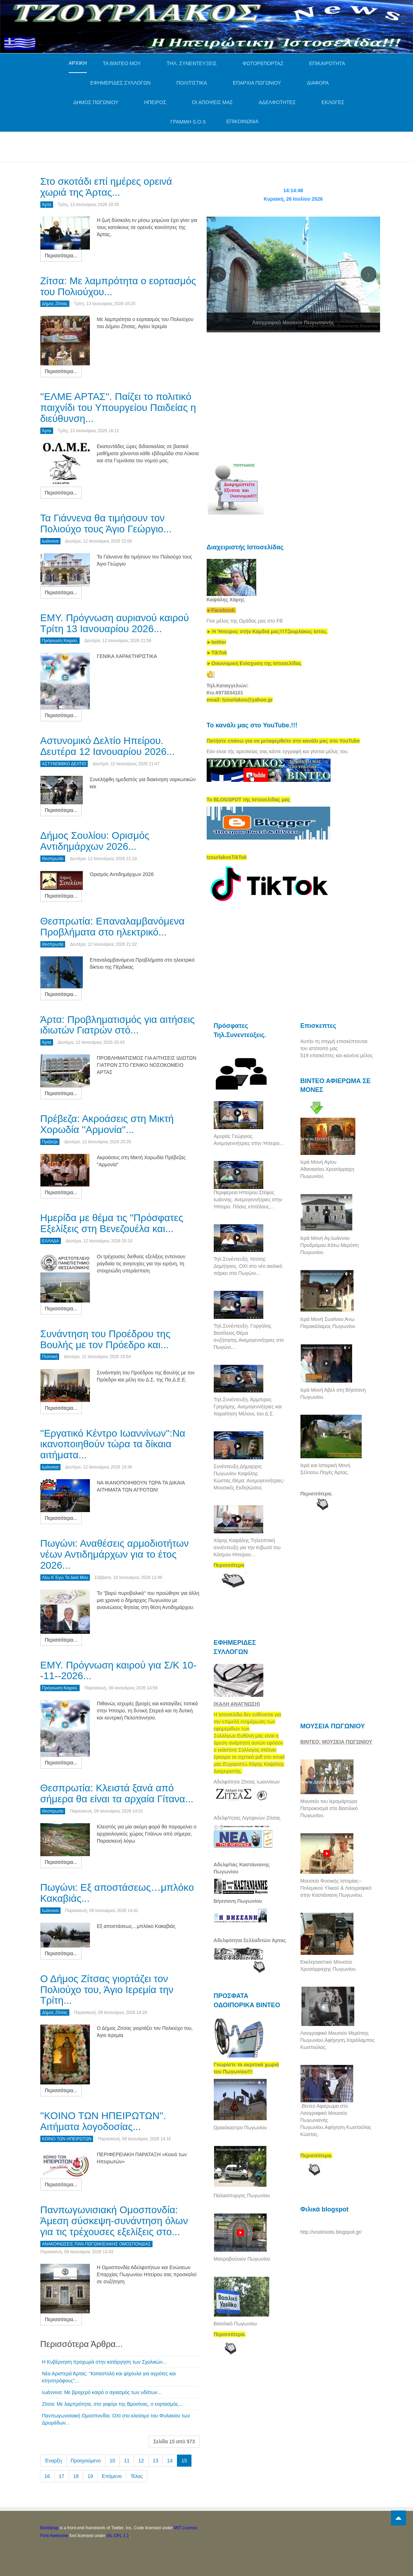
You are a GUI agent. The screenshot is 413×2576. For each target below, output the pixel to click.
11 (127, 2460)
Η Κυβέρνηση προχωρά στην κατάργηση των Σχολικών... (104, 2362)
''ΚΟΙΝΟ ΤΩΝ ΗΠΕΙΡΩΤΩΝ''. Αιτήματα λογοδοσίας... (103, 2121)
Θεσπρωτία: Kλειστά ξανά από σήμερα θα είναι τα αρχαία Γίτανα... (117, 1793)
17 (61, 2476)
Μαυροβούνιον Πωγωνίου (242, 2259)
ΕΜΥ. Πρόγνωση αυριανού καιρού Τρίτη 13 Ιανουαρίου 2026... (114, 623)
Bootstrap (49, 2527)
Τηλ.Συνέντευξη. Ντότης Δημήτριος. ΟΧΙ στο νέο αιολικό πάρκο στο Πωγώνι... (248, 1266)
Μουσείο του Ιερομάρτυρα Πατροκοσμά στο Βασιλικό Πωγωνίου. (329, 1808)
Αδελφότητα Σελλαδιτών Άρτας (250, 1940)
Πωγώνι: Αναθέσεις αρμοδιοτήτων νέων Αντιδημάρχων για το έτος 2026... (114, 1554)
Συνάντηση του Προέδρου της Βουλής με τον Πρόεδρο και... (105, 1339)
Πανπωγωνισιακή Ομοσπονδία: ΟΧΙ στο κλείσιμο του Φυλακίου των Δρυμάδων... (116, 2419)
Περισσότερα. (316, 1493)
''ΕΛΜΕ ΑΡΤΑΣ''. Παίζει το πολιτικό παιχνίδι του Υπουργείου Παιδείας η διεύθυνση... (118, 407)
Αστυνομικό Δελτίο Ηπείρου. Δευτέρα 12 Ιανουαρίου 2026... (107, 746)
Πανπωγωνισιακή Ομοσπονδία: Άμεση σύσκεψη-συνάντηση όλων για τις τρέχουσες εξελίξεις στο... (114, 2220)
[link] (267, 631)
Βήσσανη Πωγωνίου (238, 1901)
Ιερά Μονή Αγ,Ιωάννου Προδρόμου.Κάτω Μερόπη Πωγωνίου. (329, 1245)
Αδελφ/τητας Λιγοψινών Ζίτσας (247, 1818)
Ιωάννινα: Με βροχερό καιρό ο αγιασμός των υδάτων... (102, 2392)
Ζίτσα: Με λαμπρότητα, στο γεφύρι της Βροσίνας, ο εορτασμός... (112, 2404)
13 (156, 2460)
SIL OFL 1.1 (118, 2535)
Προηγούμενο (86, 2460)
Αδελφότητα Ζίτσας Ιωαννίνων (247, 1782)
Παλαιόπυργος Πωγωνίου (242, 2195)
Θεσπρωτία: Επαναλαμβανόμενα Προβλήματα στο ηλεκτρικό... (112, 927)
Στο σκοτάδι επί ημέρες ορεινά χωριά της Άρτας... (106, 187)
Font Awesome (54, 2535)
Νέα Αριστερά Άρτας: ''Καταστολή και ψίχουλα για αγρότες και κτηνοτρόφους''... (109, 2377)
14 (170, 2460)
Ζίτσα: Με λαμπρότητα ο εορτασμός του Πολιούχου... (118, 286)
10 (112, 2460)
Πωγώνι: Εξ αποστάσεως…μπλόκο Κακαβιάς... (117, 1893)
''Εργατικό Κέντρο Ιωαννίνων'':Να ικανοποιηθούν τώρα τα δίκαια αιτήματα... (112, 1444)
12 (141, 2460)
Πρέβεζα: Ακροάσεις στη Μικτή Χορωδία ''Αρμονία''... (107, 1124)
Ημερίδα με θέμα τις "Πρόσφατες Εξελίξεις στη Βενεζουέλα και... (111, 1223)
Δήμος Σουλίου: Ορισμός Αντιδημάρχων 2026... (95, 841)
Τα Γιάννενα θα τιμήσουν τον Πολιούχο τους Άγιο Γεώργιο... (106, 523)
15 (184, 2460)
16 (47, 2476)
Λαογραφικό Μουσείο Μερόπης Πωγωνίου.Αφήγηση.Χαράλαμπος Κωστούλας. (337, 2040)
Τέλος (137, 2476)
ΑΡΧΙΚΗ (78, 63)
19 (90, 2476)
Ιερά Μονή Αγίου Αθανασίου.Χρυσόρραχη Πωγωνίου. (327, 1169)
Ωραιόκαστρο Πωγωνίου (240, 2127)
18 (76, 2476)
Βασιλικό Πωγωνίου (235, 2323)
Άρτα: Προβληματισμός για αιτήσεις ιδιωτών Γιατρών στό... (117, 1025)
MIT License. (186, 2527)
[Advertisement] (169, 145)
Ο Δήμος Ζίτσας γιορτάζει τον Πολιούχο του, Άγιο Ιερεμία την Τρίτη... (107, 1989)
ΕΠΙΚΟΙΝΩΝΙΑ (242, 121)
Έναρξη (53, 2460)
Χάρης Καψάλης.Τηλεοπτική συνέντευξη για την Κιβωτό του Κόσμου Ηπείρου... (247, 1547)
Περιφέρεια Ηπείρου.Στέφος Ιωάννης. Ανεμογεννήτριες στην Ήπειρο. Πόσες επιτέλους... (248, 1199)
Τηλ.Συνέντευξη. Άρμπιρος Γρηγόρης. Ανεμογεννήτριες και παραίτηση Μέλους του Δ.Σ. (248, 1406)
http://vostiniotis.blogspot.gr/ (331, 2232)
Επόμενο (112, 2476)
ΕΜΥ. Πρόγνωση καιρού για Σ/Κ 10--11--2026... (118, 1671)
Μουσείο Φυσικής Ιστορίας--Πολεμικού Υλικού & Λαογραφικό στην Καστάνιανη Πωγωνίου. (336, 1888)
